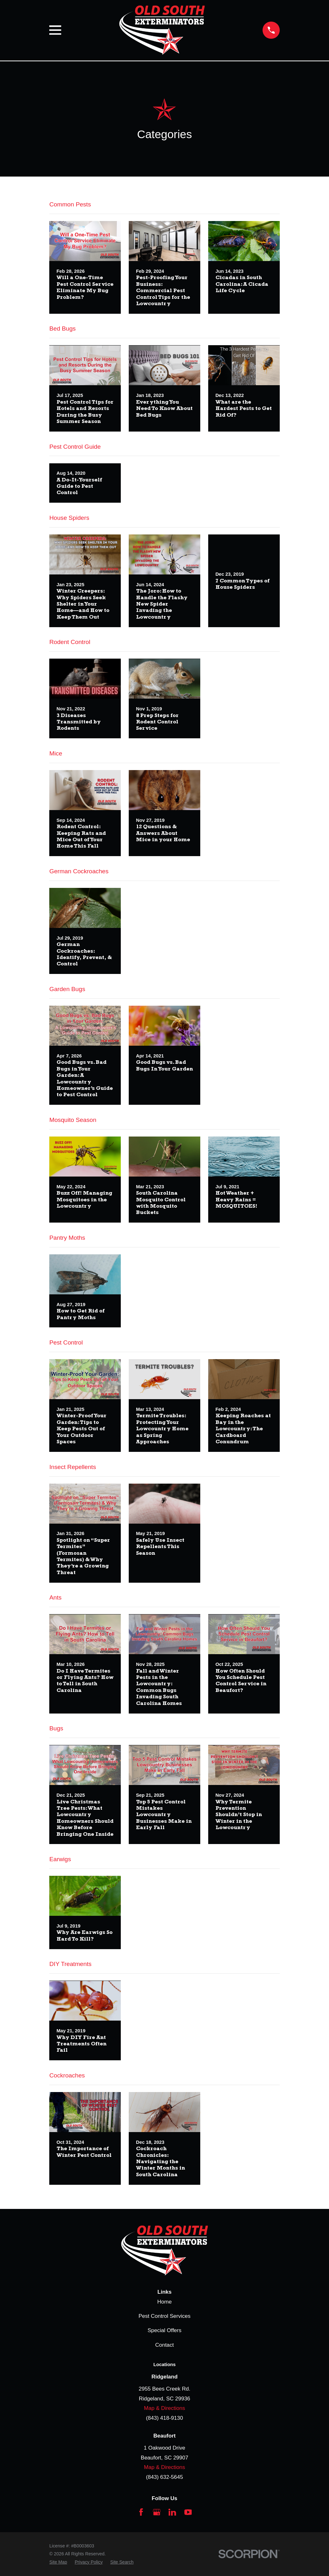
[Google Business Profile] (157, 2512)
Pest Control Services (164, 2316)
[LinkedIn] (172, 2512)
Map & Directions (164, 2408)
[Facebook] (141, 2512)
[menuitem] (58, 2562)
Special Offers (164, 2330)
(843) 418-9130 (164, 2418)
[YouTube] (188, 2512)
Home (164, 2302)
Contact (164, 2345)
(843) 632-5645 (164, 2477)
